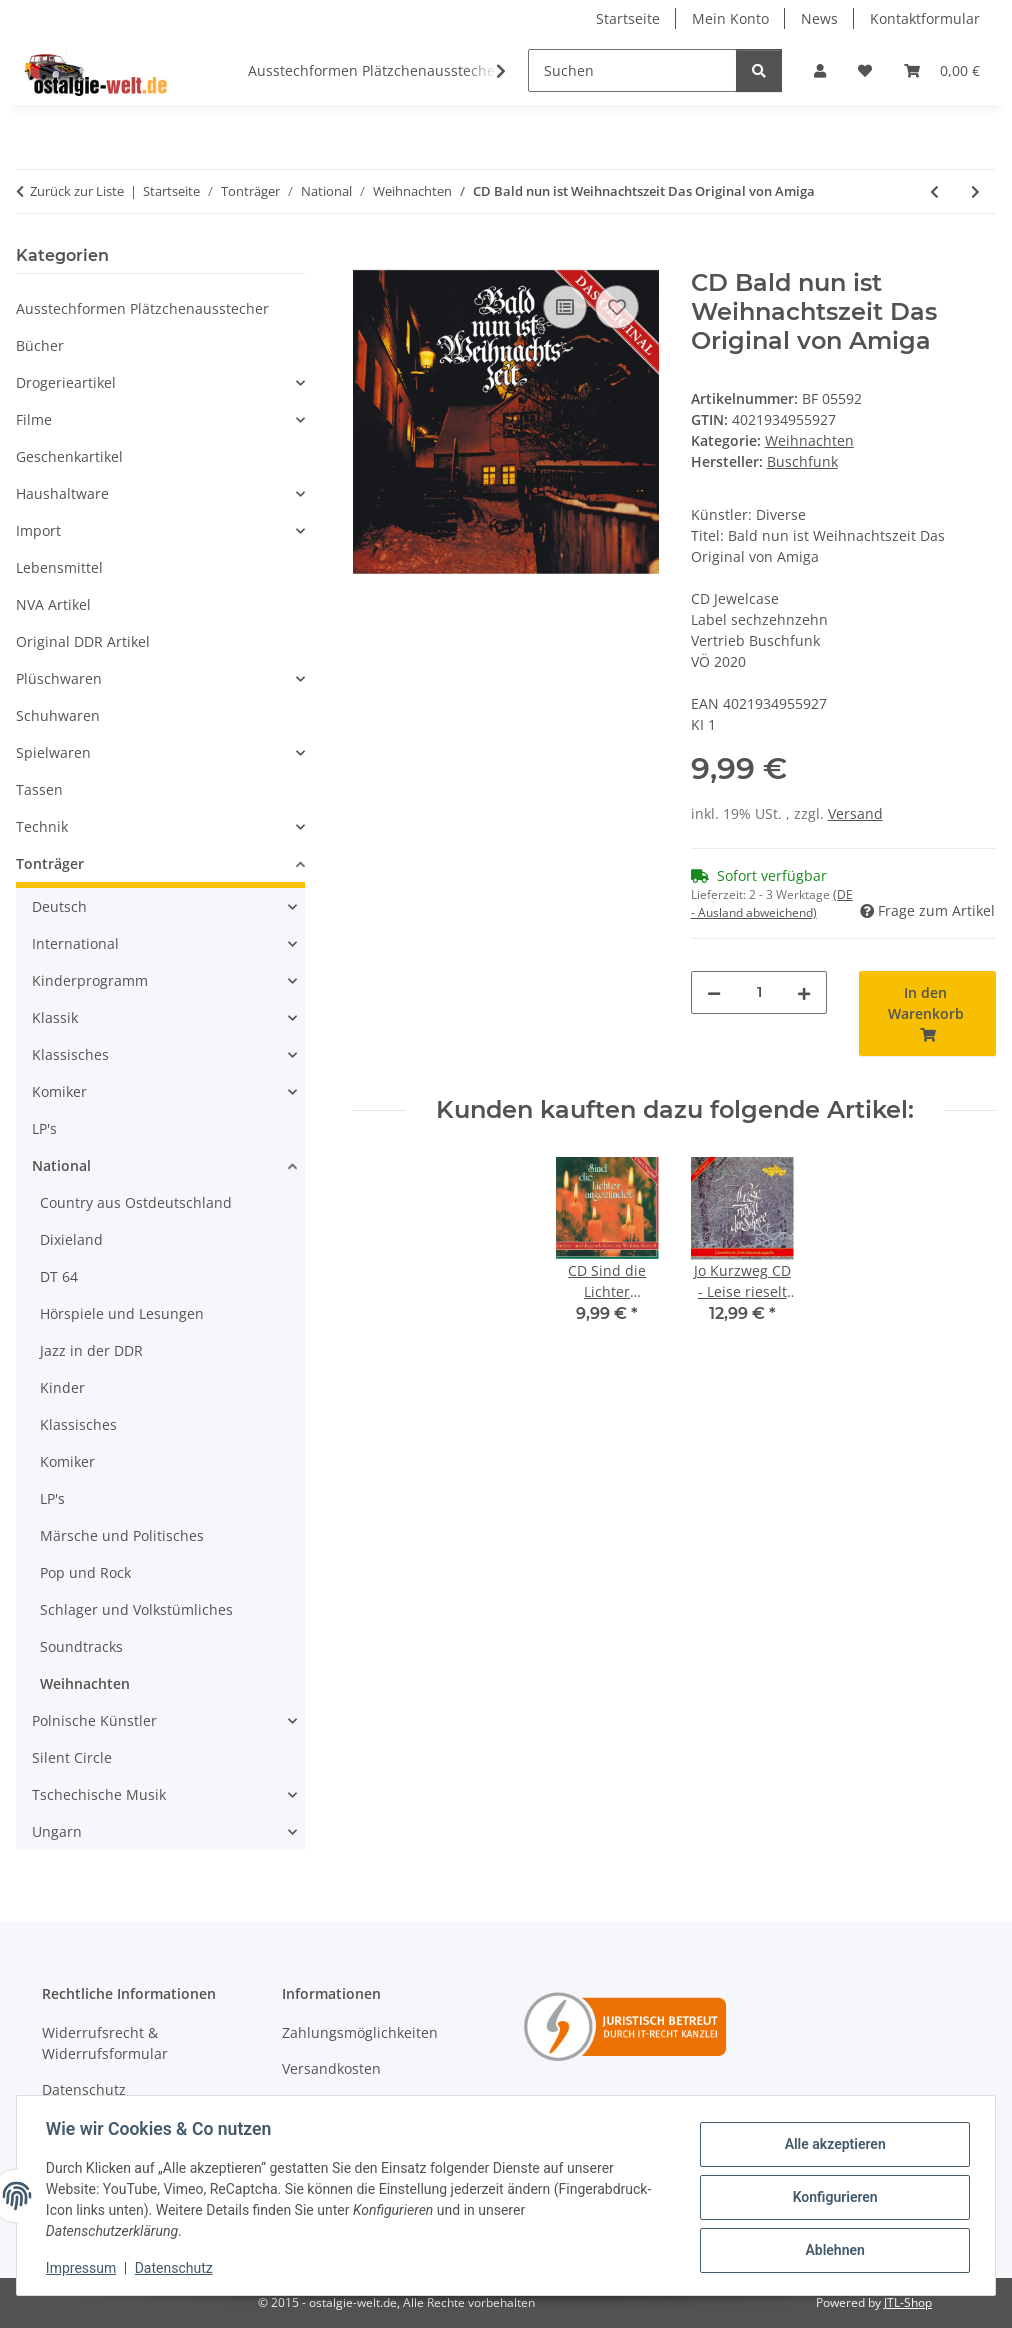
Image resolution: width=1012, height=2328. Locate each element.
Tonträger (50, 863)
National (61, 1165)
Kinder (62, 1387)
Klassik (55, 1017)
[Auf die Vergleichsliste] (565, 307)
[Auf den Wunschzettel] (617, 307)
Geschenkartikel (69, 456)
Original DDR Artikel (83, 641)
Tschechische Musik (99, 1794)
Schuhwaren (58, 715)
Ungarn (57, 1831)
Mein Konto (730, 18)
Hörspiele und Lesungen (122, 1313)
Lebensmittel (59, 567)
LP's (44, 1128)
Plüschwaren (59, 678)
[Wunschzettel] (865, 70)
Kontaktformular (925, 18)
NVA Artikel (53, 604)
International (75, 943)
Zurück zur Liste (77, 191)
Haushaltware (62, 493)
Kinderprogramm (90, 980)
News (819, 18)
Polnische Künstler (94, 1720)
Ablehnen (831, 2249)
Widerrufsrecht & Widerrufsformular (105, 2043)
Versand (855, 813)
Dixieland (71, 1239)
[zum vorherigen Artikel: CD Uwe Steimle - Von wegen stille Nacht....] (934, 191)
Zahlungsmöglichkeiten (360, 2032)
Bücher (40, 345)
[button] (820, 70)
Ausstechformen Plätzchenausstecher (142, 308)
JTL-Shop (908, 2302)
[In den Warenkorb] (369, 258)
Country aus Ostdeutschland (136, 1202)
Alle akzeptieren (831, 2145)
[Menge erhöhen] (804, 992)
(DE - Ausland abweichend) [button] (772, 903)
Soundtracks (81, 1646)
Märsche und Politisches (122, 1535)
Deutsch (59, 906)
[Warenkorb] (942, 70)
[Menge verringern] (714, 992)
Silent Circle (72, 1757)
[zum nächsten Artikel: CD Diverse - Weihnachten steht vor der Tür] (975, 191)
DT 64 (59, 1276)
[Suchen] (632, 70)
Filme (34, 419)
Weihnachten (809, 440)
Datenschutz (177, 2268)
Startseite (628, 18)
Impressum (84, 2268)
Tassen (39, 789)
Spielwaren (53, 752)
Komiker (59, 1091)
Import (38, 530)
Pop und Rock (85, 1572)
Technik (42, 826)
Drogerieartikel (66, 382)
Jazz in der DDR (91, 1350)
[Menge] (759, 992)
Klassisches (70, 1054)
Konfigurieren (831, 2197)
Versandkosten (331, 2068)
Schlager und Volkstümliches (136, 1609)
